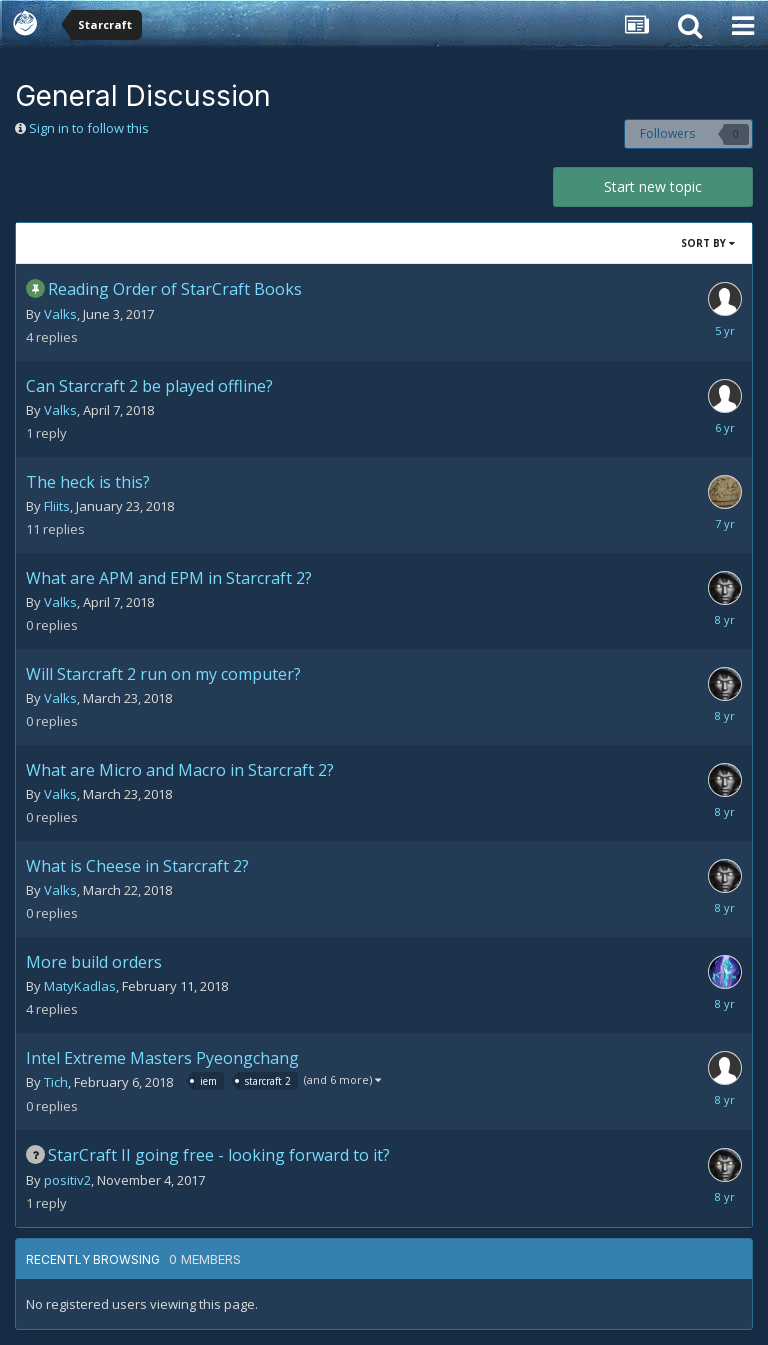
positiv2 (67, 1180)
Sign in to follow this (89, 128)
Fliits (57, 506)
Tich (56, 1082)
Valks (60, 314)
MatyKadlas (80, 986)
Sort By (708, 243)
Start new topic (653, 186)
